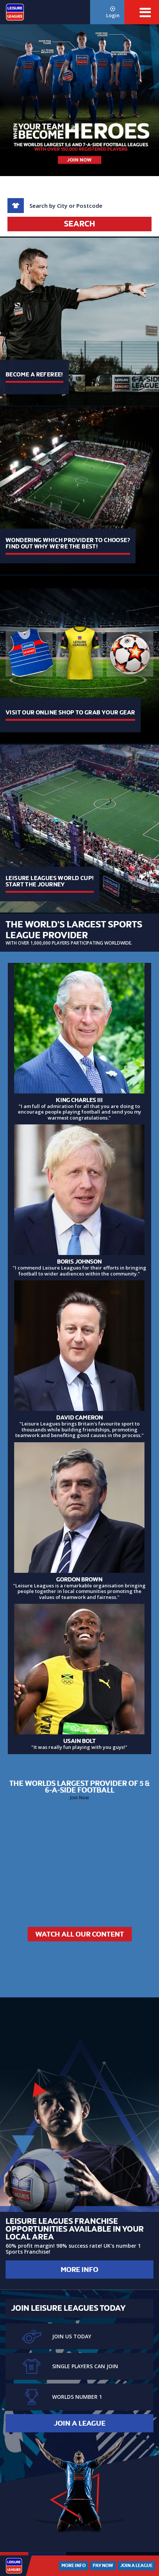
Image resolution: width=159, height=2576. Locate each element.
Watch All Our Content (79, 1934)
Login (113, 12)
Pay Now (103, 2565)
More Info (79, 2269)
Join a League (79, 2423)
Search (79, 223)
